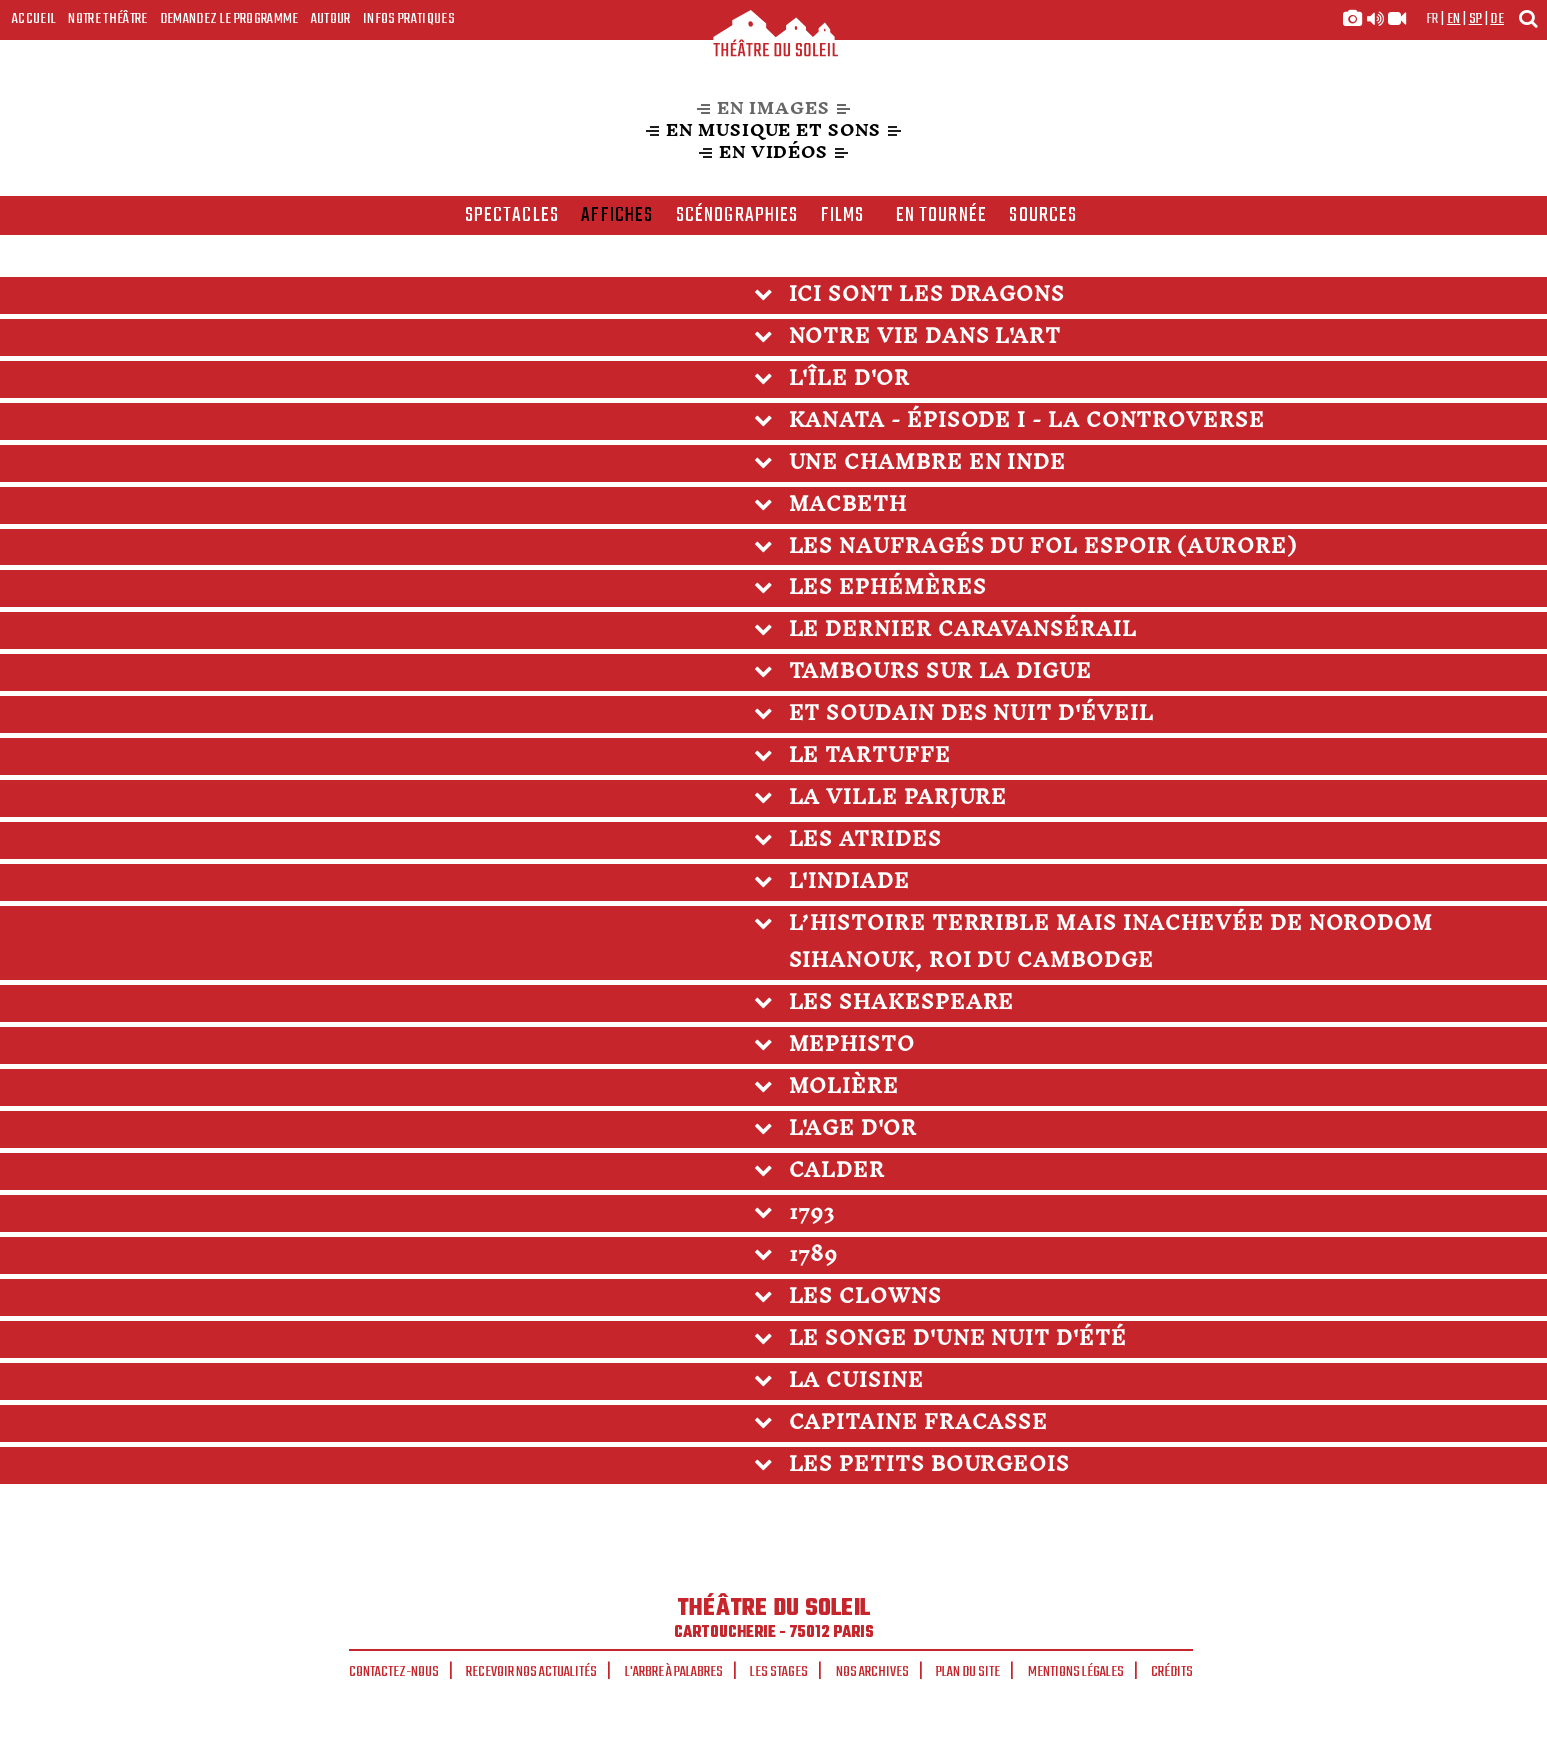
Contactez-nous (394, 1672)
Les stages (779, 1672)
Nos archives (872, 1672)
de (1497, 19)
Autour (331, 19)
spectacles (512, 216)
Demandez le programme (229, 19)
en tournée (941, 216)
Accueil (34, 19)
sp (1476, 19)
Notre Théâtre (107, 19)
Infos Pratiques (409, 19)
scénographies (737, 216)
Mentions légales (1076, 1672)
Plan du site (968, 1672)
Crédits (1172, 1672)
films (843, 216)
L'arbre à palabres (674, 1672)
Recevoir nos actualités (531, 1672)
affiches (617, 216)
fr (1432, 19)
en (1454, 19)
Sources (1043, 216)
